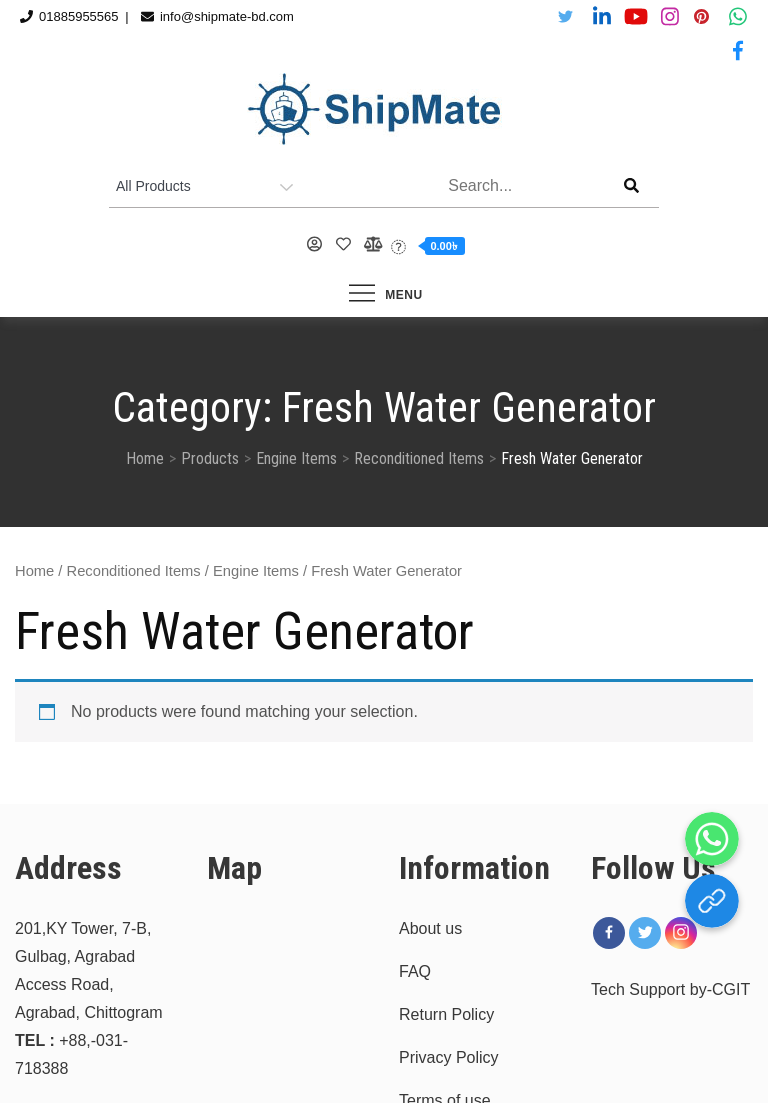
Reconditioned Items (134, 571)
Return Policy (446, 1014)
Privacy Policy (449, 1057)
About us (430, 928)
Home (34, 571)
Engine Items (256, 571)
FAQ (415, 971)
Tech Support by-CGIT (670, 989)
